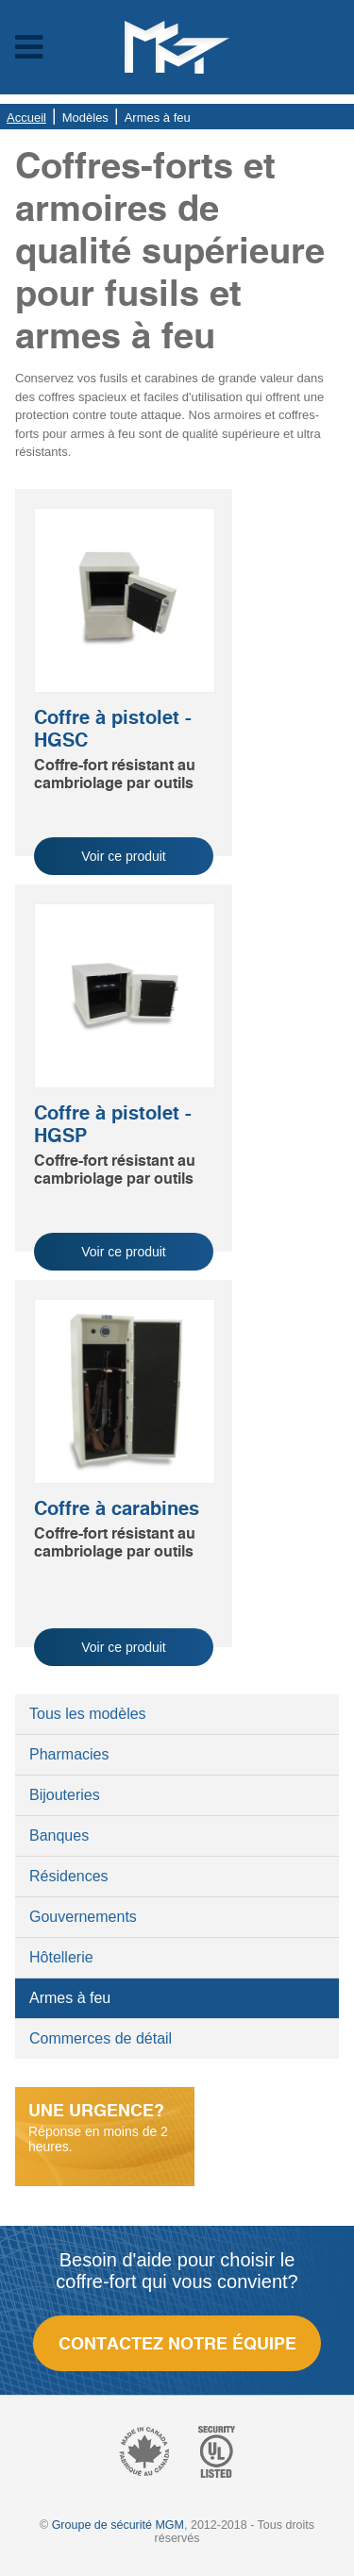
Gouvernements (83, 1917)
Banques (59, 1835)
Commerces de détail (100, 2038)
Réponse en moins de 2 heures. (104, 2127)
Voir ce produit (123, 856)
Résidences (69, 1876)
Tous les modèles (87, 1714)
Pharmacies (69, 1754)
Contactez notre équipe (177, 2343)
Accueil (26, 117)
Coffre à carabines (116, 1508)
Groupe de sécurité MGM (118, 2525)
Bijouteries (64, 1795)
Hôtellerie (61, 1957)
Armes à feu (69, 1998)
